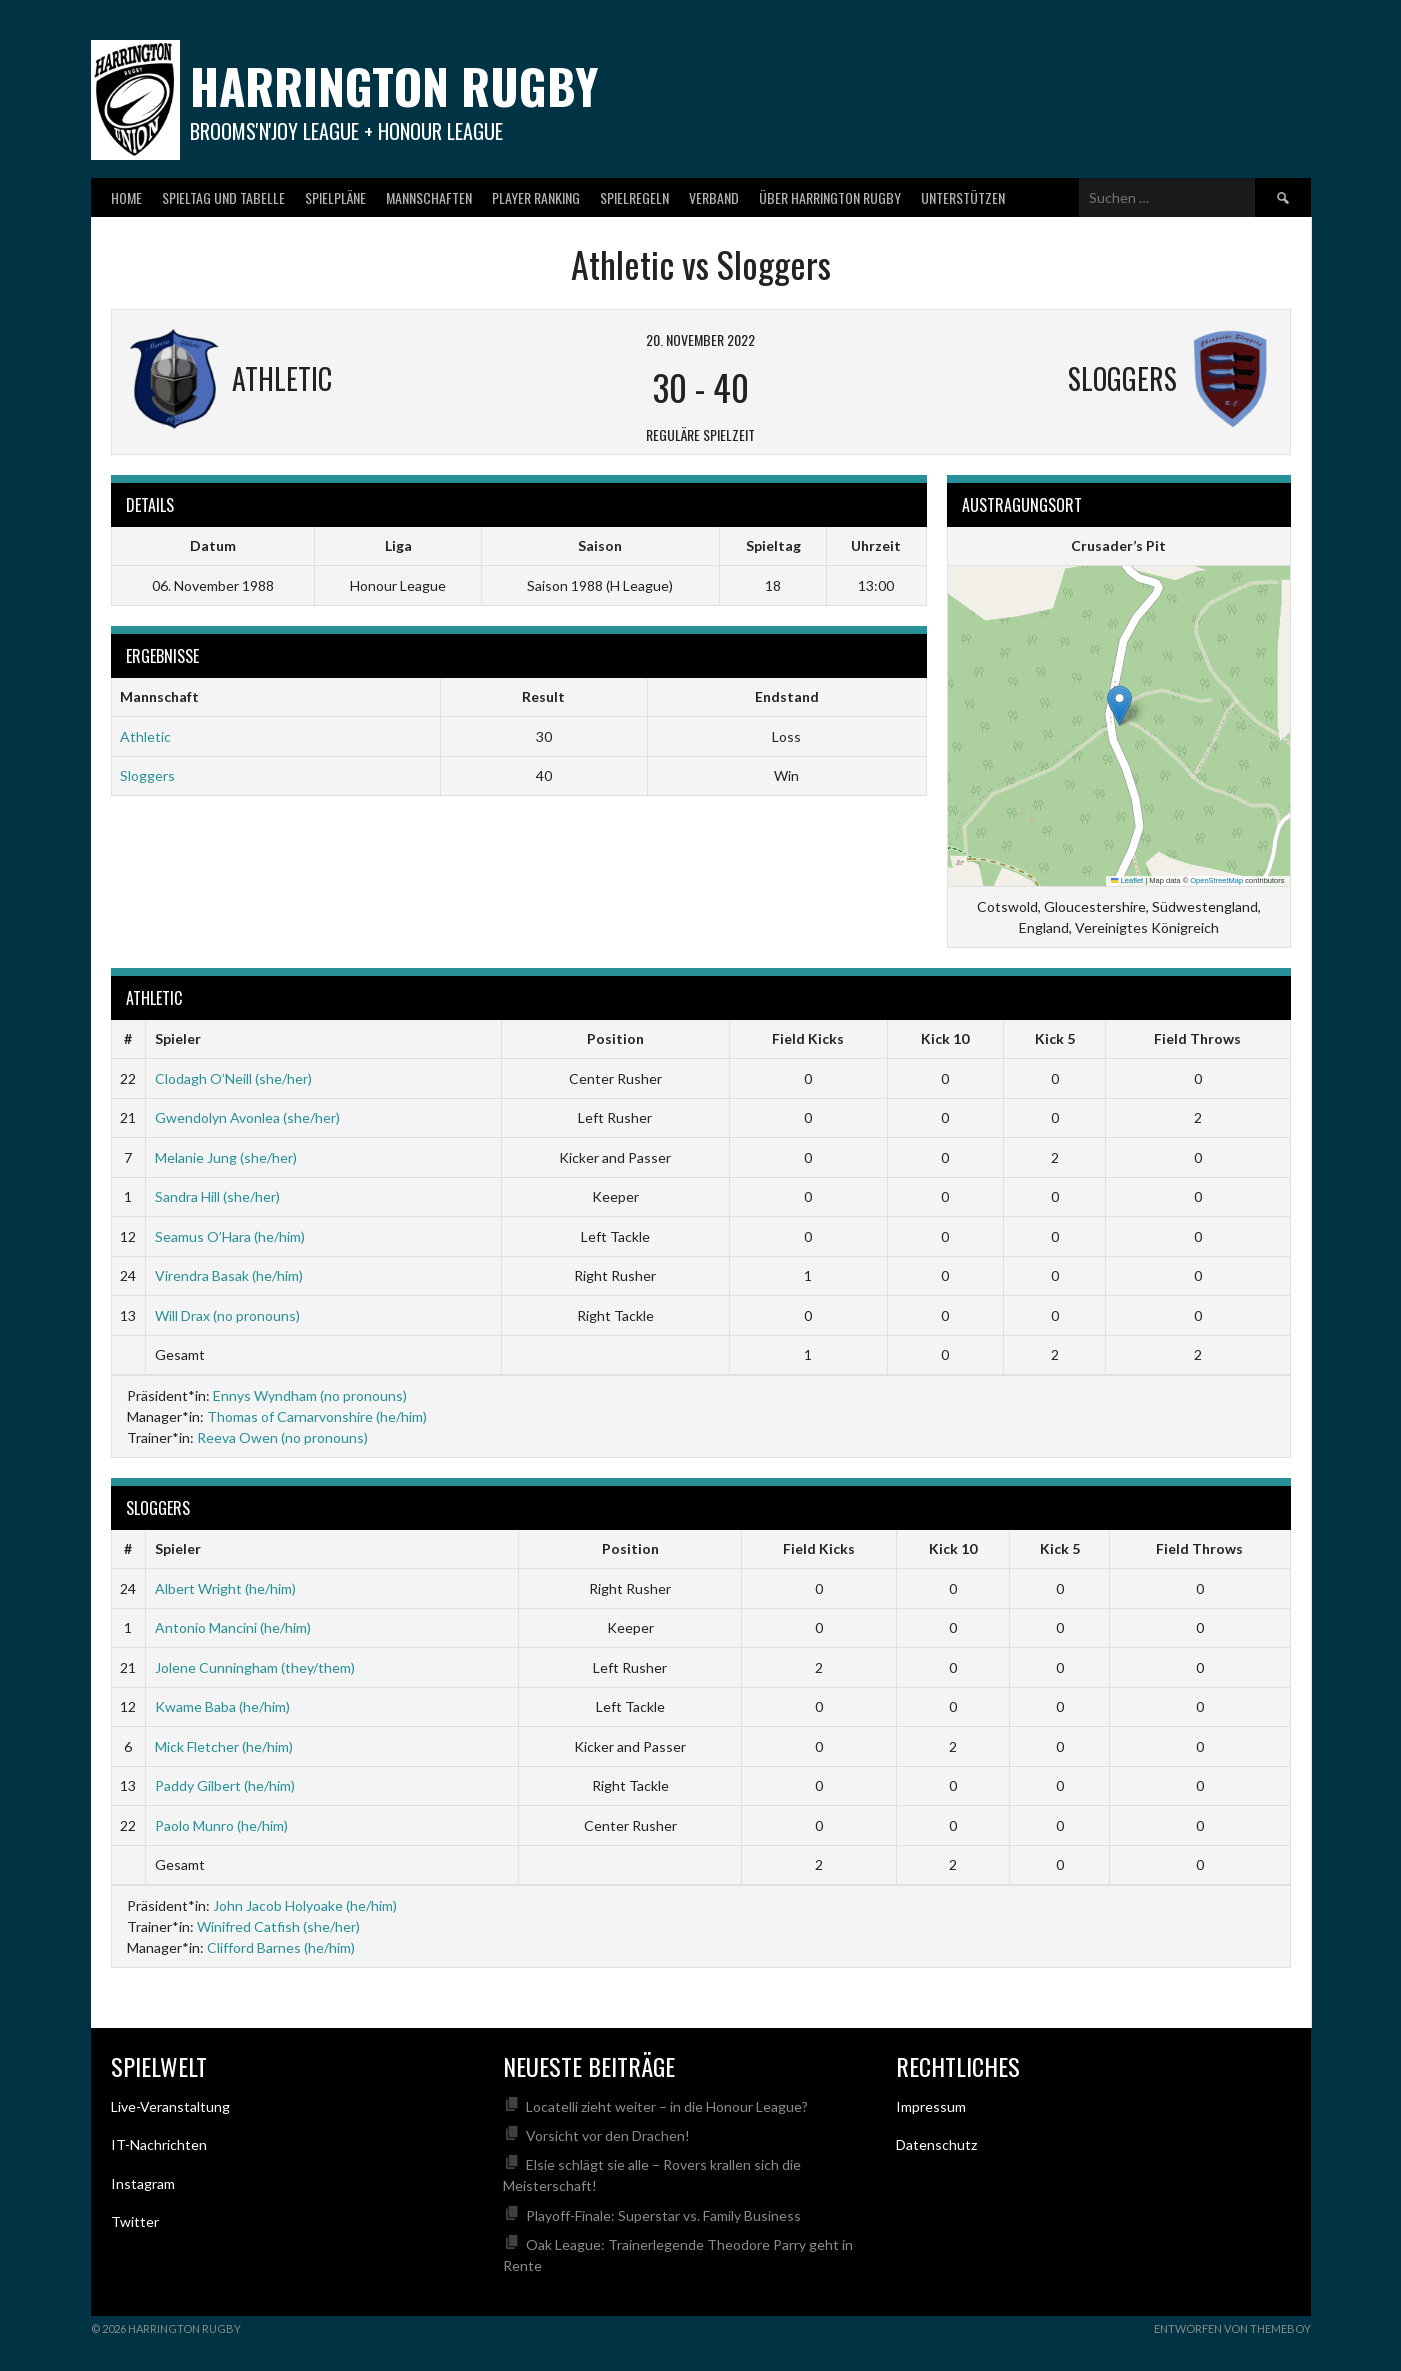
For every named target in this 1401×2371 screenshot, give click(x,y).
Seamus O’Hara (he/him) (230, 1236)
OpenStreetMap (1216, 880)
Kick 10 (945, 1038)
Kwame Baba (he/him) (222, 1706)
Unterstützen (963, 197)
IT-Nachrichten (159, 2144)
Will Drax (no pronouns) (227, 1315)
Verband (714, 197)
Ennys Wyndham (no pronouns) (310, 1395)
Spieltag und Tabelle (223, 197)
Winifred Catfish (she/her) (278, 1926)
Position (615, 1038)
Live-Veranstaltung (170, 2106)
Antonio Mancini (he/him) (233, 1627)
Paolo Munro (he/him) (221, 1825)
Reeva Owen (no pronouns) (282, 1437)
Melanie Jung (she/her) (226, 1157)
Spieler (178, 1038)
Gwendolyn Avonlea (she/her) (247, 1117)
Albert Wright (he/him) (225, 1588)
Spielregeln (634, 197)
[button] (1119, 705)
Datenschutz (936, 2144)
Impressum (931, 2106)
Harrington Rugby (394, 85)
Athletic (145, 736)
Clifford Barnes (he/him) (281, 1947)
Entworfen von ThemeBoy (1232, 2328)
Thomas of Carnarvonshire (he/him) (317, 1416)
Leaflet (1127, 880)
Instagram (143, 2183)
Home (126, 197)
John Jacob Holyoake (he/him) (305, 1905)
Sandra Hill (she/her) (217, 1196)
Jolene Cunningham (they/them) (255, 1667)
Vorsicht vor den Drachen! (608, 2135)
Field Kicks (808, 1038)
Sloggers (147, 775)
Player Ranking (536, 197)
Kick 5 (1055, 1038)
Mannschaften (429, 197)
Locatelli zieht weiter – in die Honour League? (667, 2106)
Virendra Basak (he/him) (229, 1275)
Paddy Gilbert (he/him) (225, 1785)
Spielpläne (335, 197)
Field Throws (1197, 1038)
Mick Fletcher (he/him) (224, 1746)
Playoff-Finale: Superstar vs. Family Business (663, 2215)
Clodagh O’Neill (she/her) (233, 1078)
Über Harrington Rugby (830, 197)
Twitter (135, 2221)
